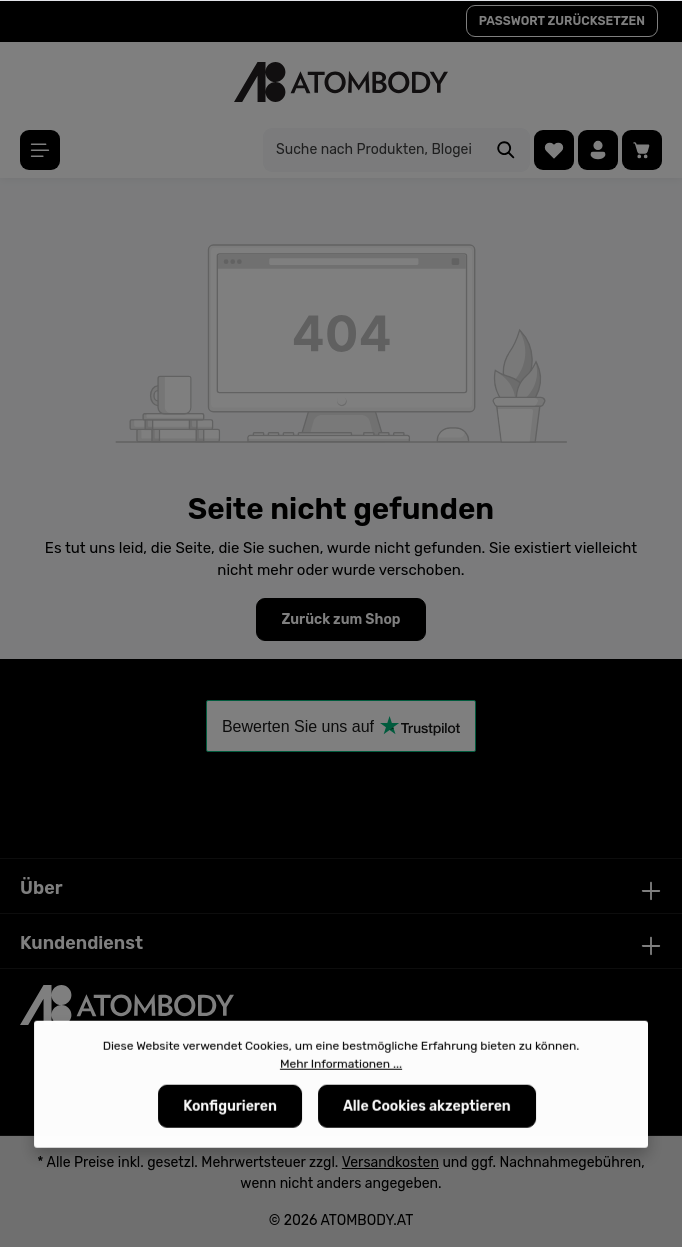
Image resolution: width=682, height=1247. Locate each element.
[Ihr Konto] (598, 150)
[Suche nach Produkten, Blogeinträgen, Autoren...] (373, 150)
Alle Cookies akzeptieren (427, 1111)
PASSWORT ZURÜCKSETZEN (562, 21)
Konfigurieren (230, 1111)
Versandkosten (390, 1162)
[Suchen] (506, 150)
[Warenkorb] (642, 150)
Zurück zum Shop (340, 619)
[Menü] (40, 150)
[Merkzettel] (554, 150)
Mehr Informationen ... (341, 1069)
